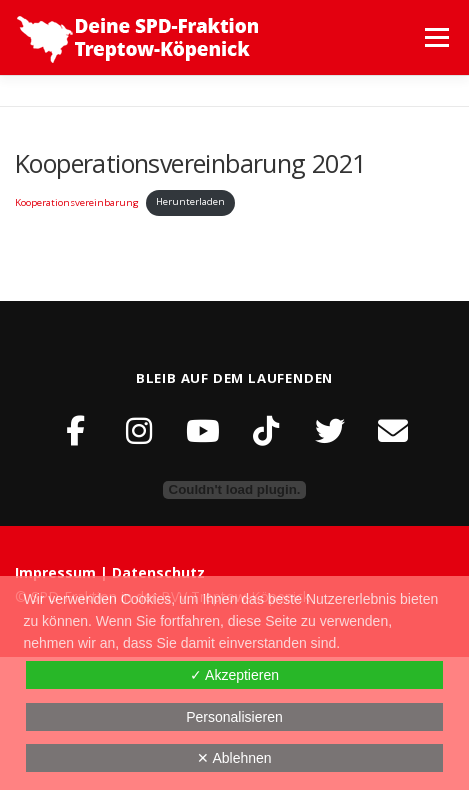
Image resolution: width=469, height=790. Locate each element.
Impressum (57, 572)
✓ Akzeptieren (234, 675)
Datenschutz (158, 572)
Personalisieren (234, 717)
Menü (435, 37)
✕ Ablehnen (234, 758)
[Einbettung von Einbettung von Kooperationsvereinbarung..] (234, 490)
